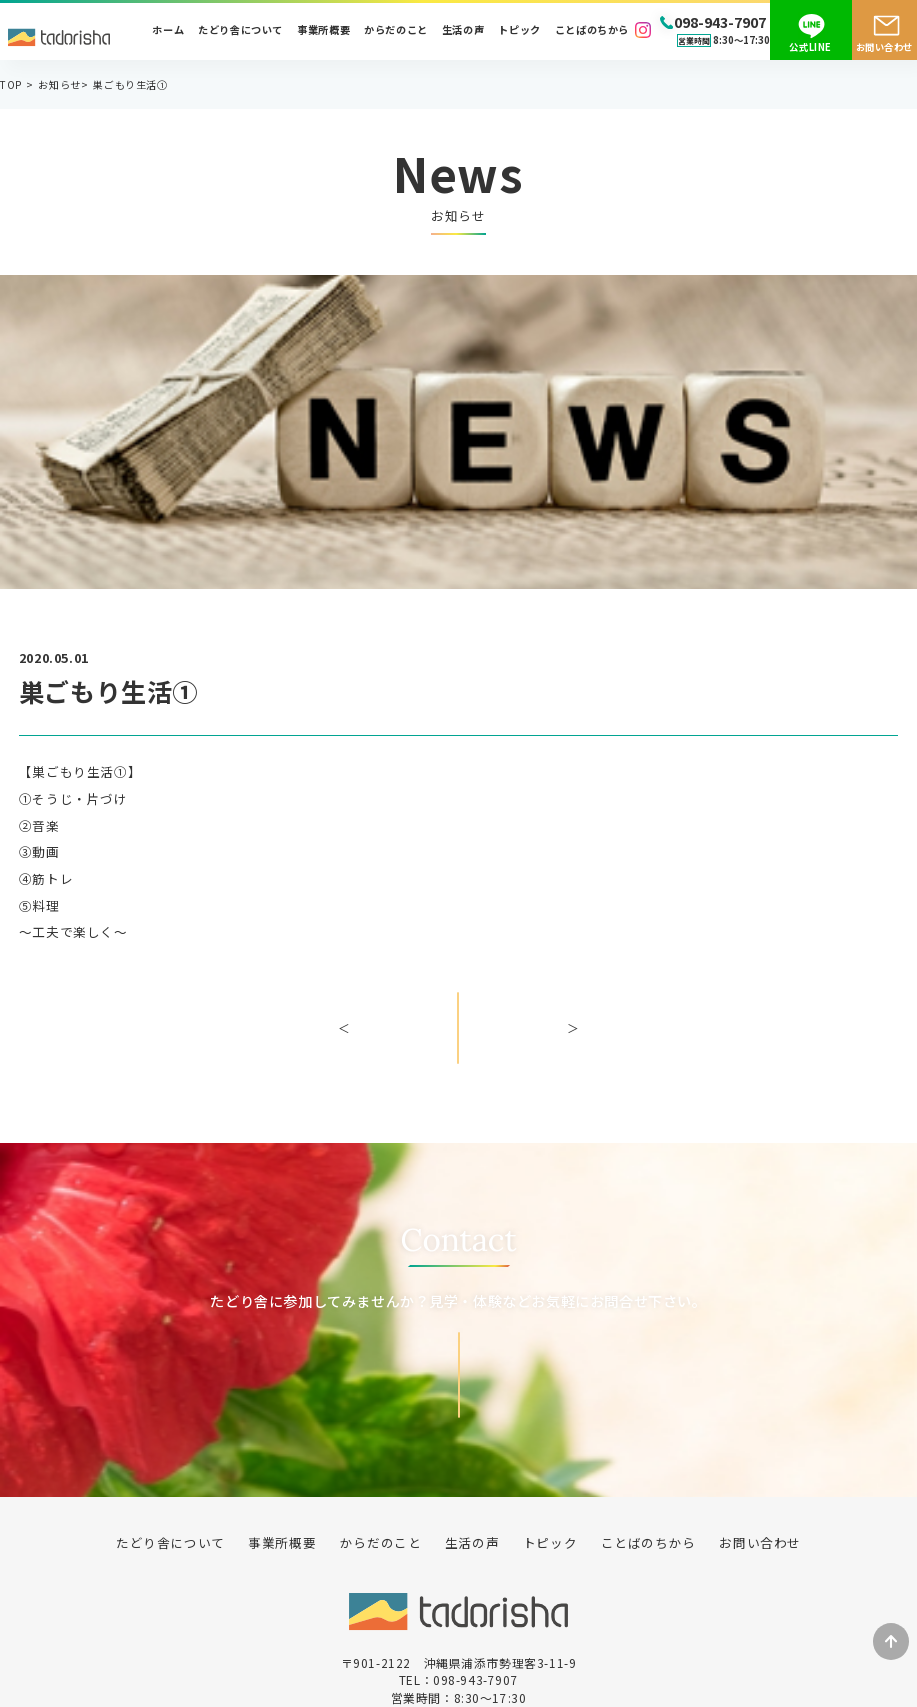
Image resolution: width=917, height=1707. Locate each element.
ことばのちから (592, 30)
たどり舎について (240, 30)
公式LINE (810, 47)
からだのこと (396, 30)
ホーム (168, 30)
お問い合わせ (885, 47)
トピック (519, 30)
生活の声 (463, 30)
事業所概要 (323, 30)
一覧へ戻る (459, 1041)
